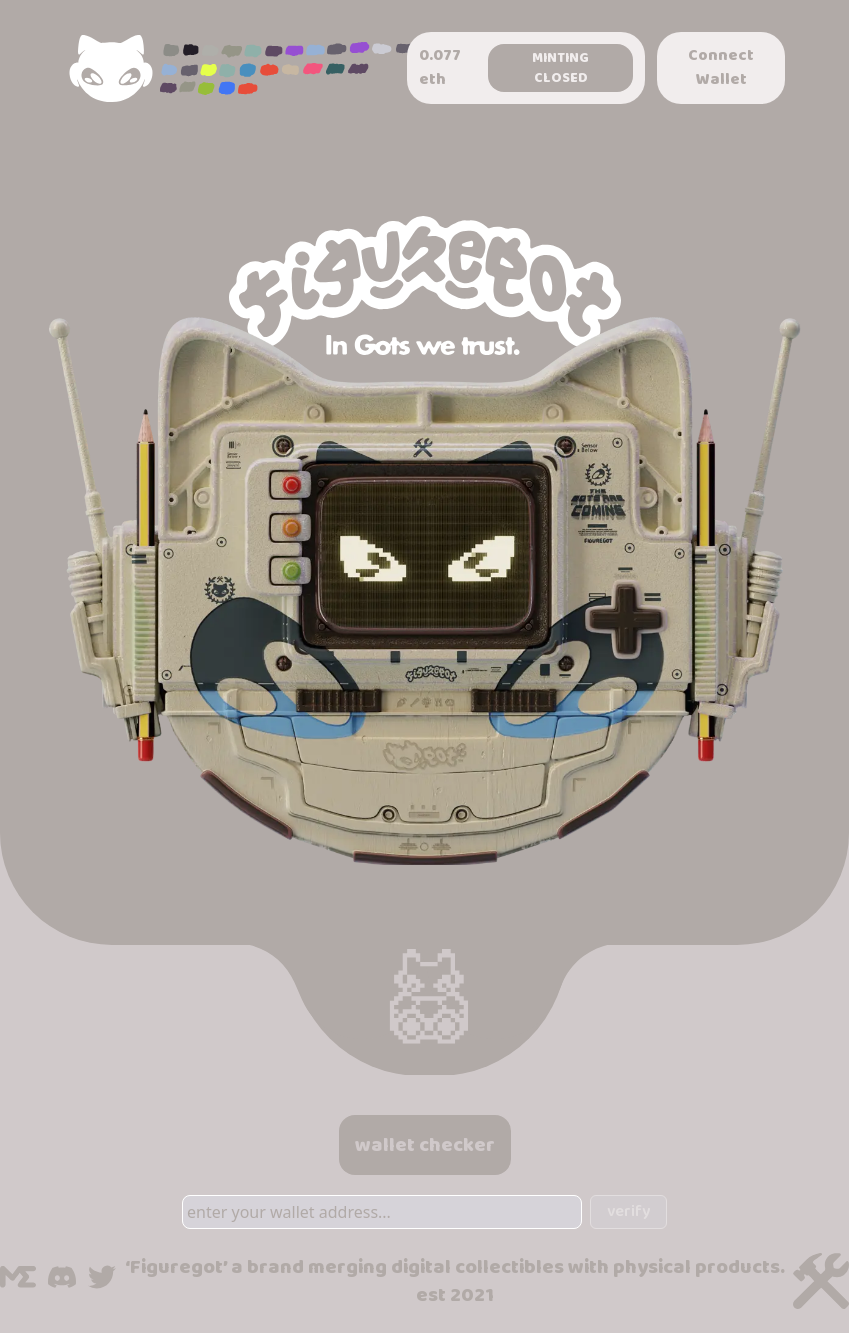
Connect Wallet (721, 67)
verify (628, 1211)
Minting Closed (560, 68)
